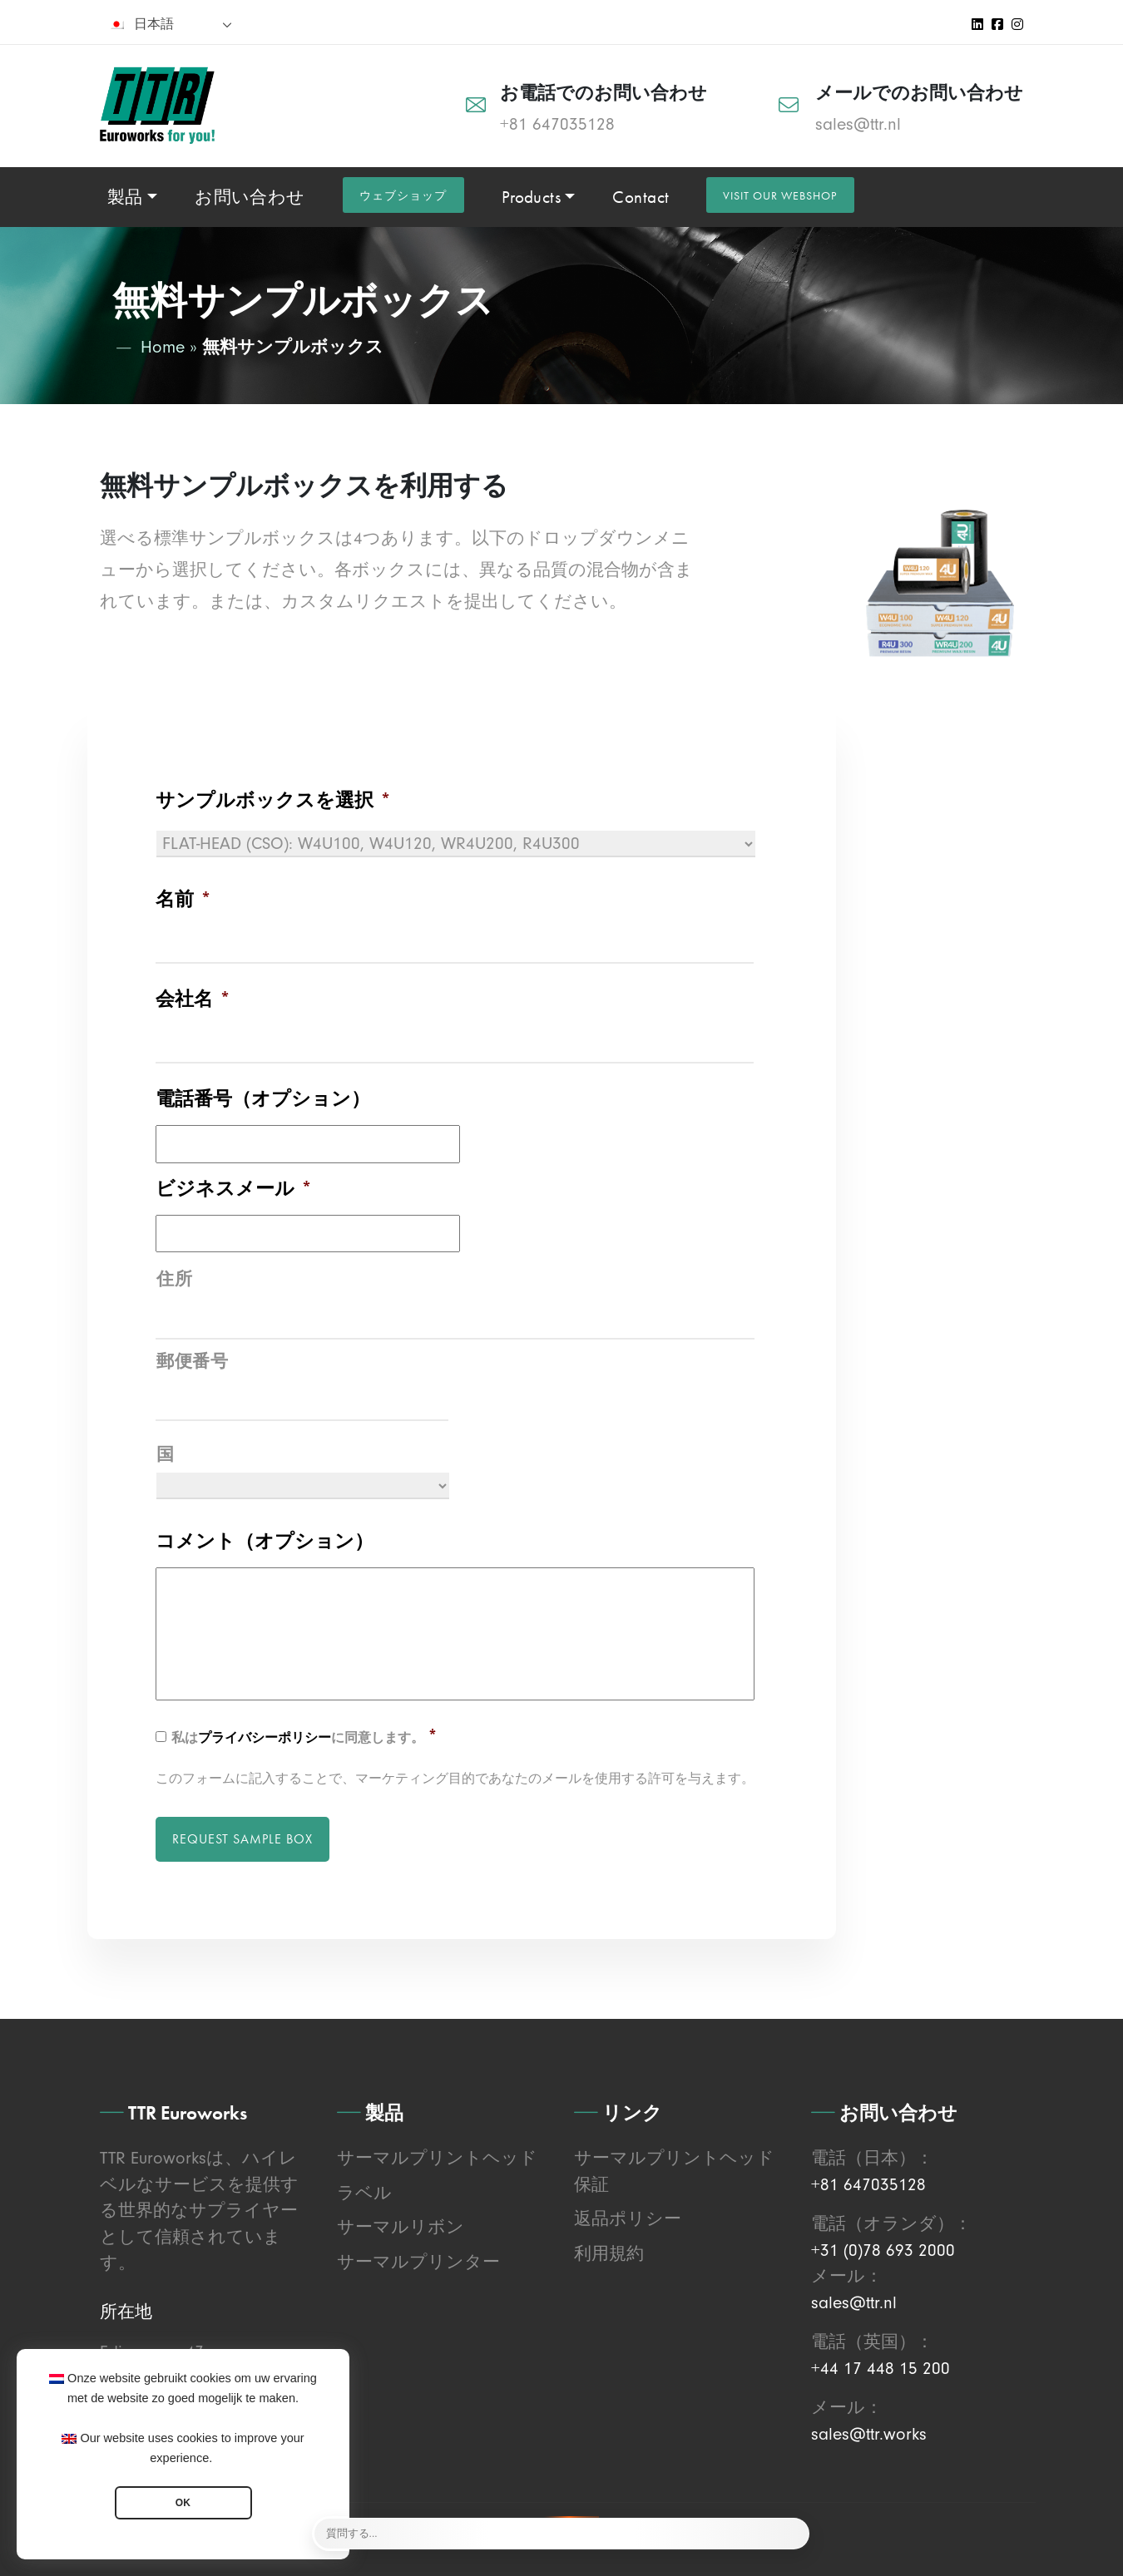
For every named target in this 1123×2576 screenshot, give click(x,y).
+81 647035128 (557, 124)
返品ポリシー (627, 2216)
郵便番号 (192, 1359)
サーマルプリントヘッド (437, 2155)
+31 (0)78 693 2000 (883, 2248)
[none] (170, 23)
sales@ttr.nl (858, 124)
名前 (183, 899)
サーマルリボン (400, 2224)
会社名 (193, 999)
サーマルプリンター (418, 2259)
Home (163, 347)
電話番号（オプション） (263, 1098)
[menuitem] (170, 23)
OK (183, 2503)
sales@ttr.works (869, 2431)
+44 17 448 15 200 (880, 2366)
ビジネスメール (234, 1188)
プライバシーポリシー (264, 1735)
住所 (174, 1277)
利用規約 (609, 2251)
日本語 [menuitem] (154, 24)
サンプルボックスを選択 (273, 800)
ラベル (364, 2190)
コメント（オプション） (265, 1539)
